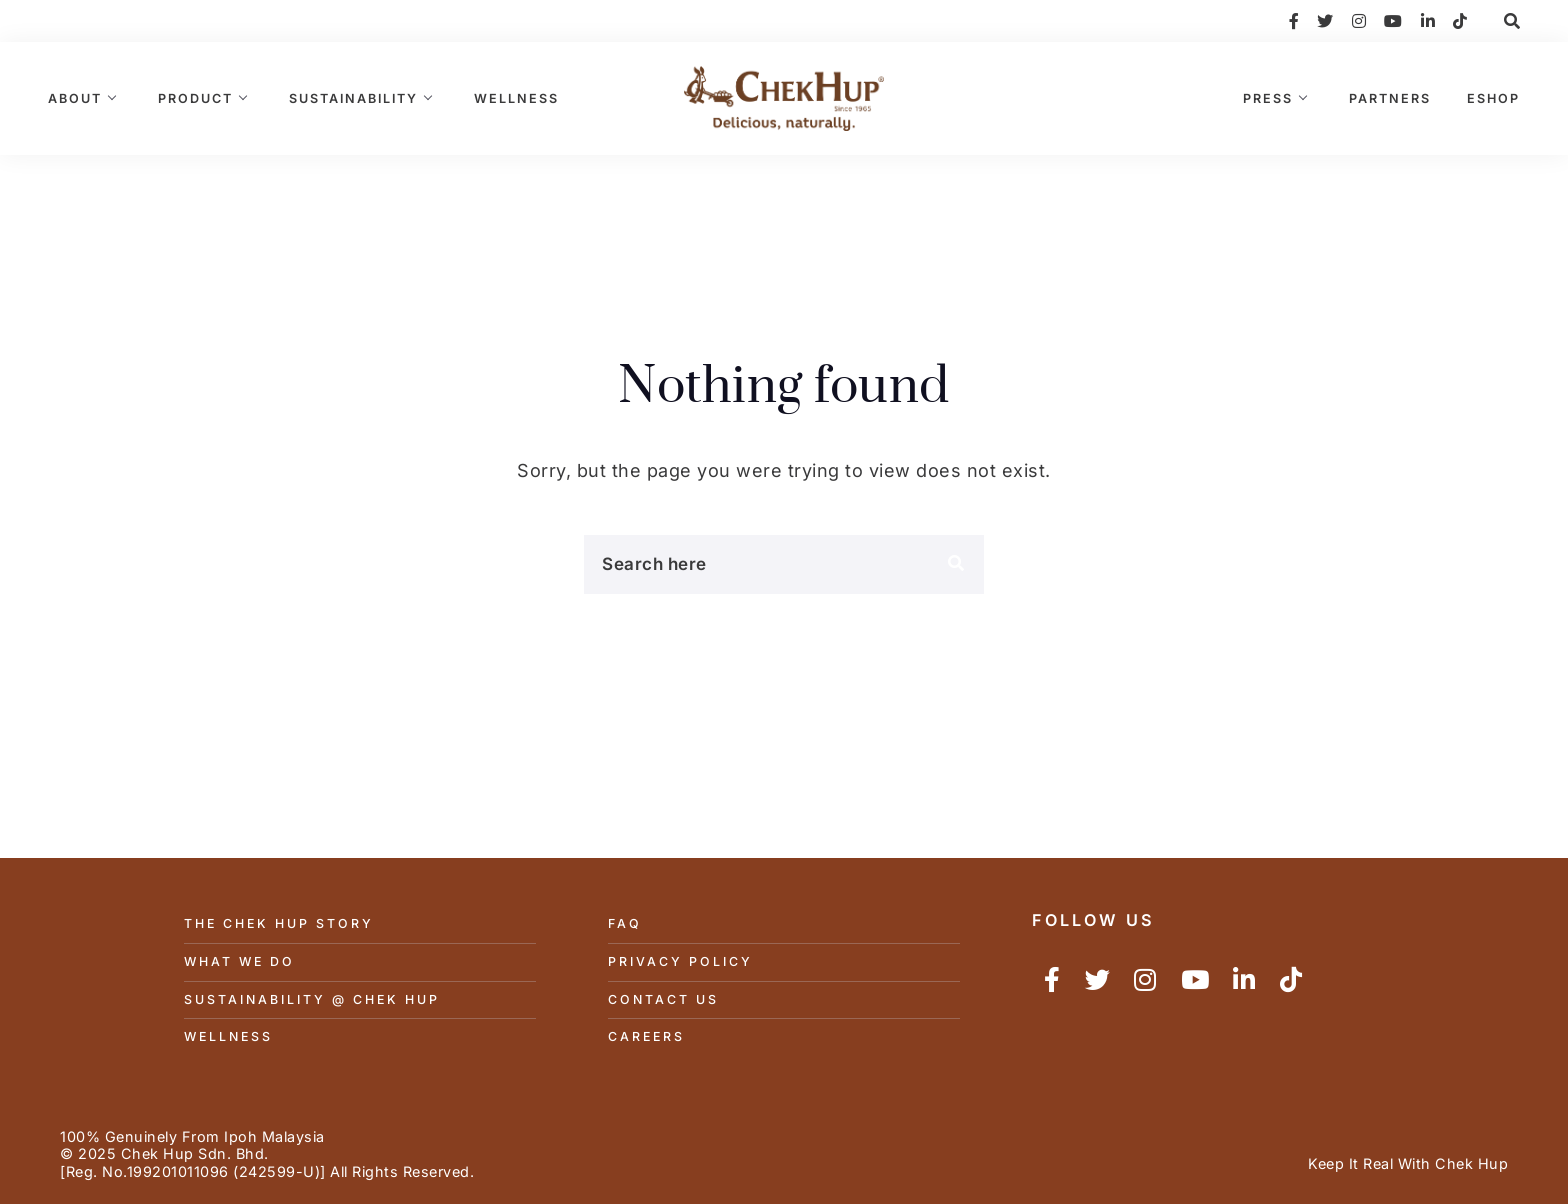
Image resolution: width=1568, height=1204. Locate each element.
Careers (646, 1036)
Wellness (516, 98)
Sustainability (353, 98)
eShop (1493, 98)
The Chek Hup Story (279, 923)
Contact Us (663, 999)
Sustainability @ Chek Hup (312, 999)
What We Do (239, 961)
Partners (1390, 98)
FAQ (625, 923)
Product (195, 98)
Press (1268, 98)
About (75, 98)
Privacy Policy (680, 961)
